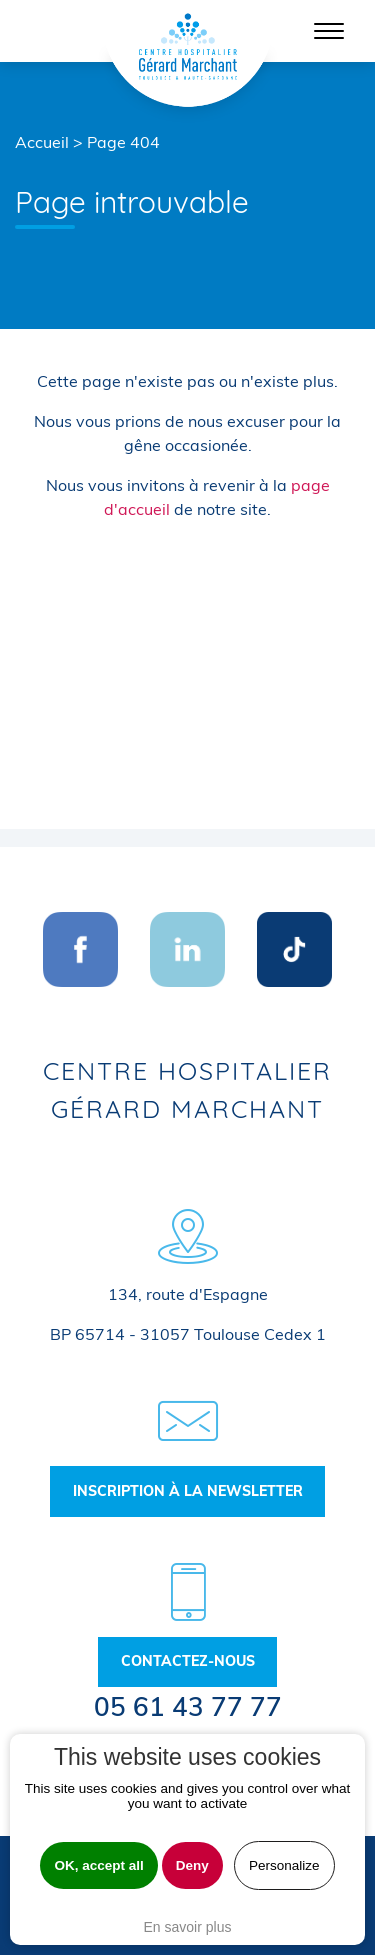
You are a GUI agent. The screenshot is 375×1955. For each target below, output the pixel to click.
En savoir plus (188, 1927)
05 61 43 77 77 (188, 1706)
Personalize (284, 1865)
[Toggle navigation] (329, 31)
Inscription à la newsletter (188, 1491)
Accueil (42, 142)
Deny (192, 1865)
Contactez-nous (188, 1661)
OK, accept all (98, 1865)
